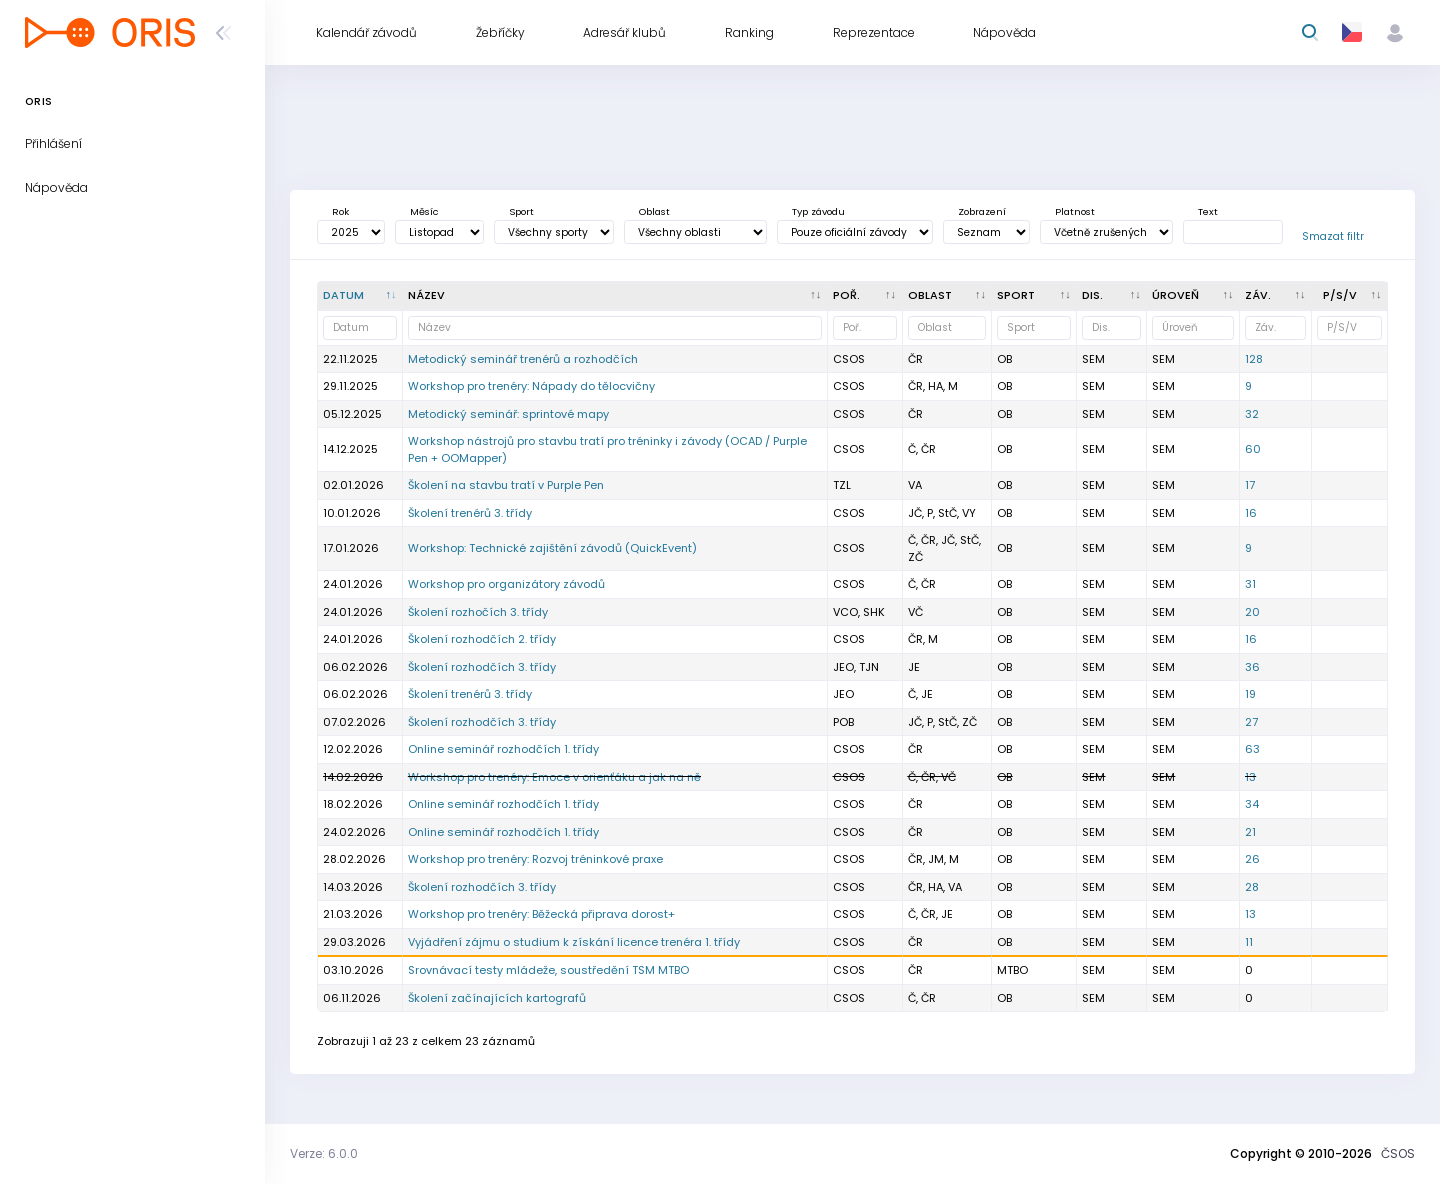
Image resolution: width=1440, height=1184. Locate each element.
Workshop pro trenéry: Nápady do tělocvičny (531, 386)
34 (1252, 804)
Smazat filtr (1333, 236)
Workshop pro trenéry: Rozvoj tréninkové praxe (535, 859)
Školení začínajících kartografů (497, 998)
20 (1252, 612)
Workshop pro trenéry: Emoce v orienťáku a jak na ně (554, 777)
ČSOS (1398, 1153)
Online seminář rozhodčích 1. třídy (503, 749)
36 (1252, 667)
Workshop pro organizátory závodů (506, 584)
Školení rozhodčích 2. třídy (482, 639)
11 (1249, 942)
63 (1252, 749)
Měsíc (424, 211)
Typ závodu (818, 211)
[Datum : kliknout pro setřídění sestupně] (360, 296)
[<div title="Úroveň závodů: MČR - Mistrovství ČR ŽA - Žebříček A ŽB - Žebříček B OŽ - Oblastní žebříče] (1193, 296)
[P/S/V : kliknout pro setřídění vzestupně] (1350, 296)
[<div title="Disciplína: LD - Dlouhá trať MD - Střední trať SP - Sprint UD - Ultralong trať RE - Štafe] (1112, 296)
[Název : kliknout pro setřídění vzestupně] (615, 296)
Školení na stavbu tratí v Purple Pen (506, 485)
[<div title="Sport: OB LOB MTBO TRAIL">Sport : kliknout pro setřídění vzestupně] (1034, 296)
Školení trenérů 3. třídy (470, 513)
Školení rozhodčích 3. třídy (482, 667)
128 (1254, 359)
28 (1252, 887)
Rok (340, 211)
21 (1250, 832)
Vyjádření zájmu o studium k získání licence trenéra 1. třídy (574, 942)
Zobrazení (982, 211)
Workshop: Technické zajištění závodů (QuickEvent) (552, 548)
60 (1253, 449)
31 (1250, 584)
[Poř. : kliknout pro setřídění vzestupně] (865, 296)
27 (1251, 722)
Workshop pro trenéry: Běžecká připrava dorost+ (541, 914)
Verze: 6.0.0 (324, 1153)
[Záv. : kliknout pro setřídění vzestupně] (1276, 296)
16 (1251, 513)
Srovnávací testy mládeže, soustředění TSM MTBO (548, 970)
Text (1208, 211)
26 (1252, 859)
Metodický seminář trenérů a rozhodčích (523, 359)
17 (1250, 485)
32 (1252, 414)
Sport (521, 211)
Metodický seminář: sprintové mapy (508, 414)
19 (1250, 694)
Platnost (1075, 211)
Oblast (654, 211)
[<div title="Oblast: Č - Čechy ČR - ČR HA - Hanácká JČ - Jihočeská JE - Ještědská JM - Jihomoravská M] (948, 296)
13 (1250, 777)
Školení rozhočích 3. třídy (478, 612)
